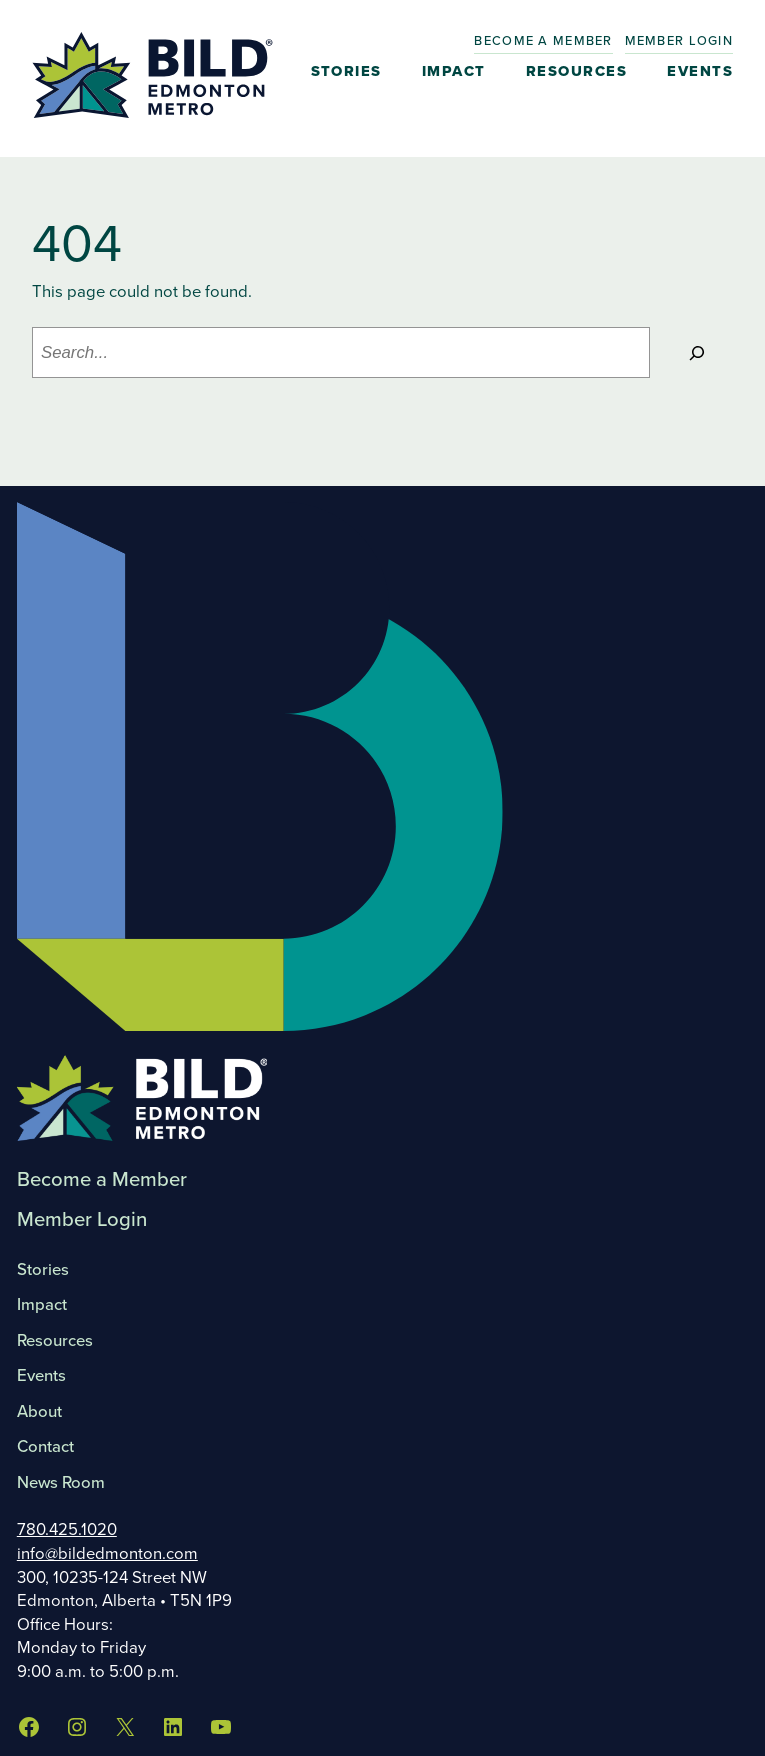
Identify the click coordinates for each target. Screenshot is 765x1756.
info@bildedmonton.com (107, 1553)
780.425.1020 (67, 1529)
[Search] (696, 352)
